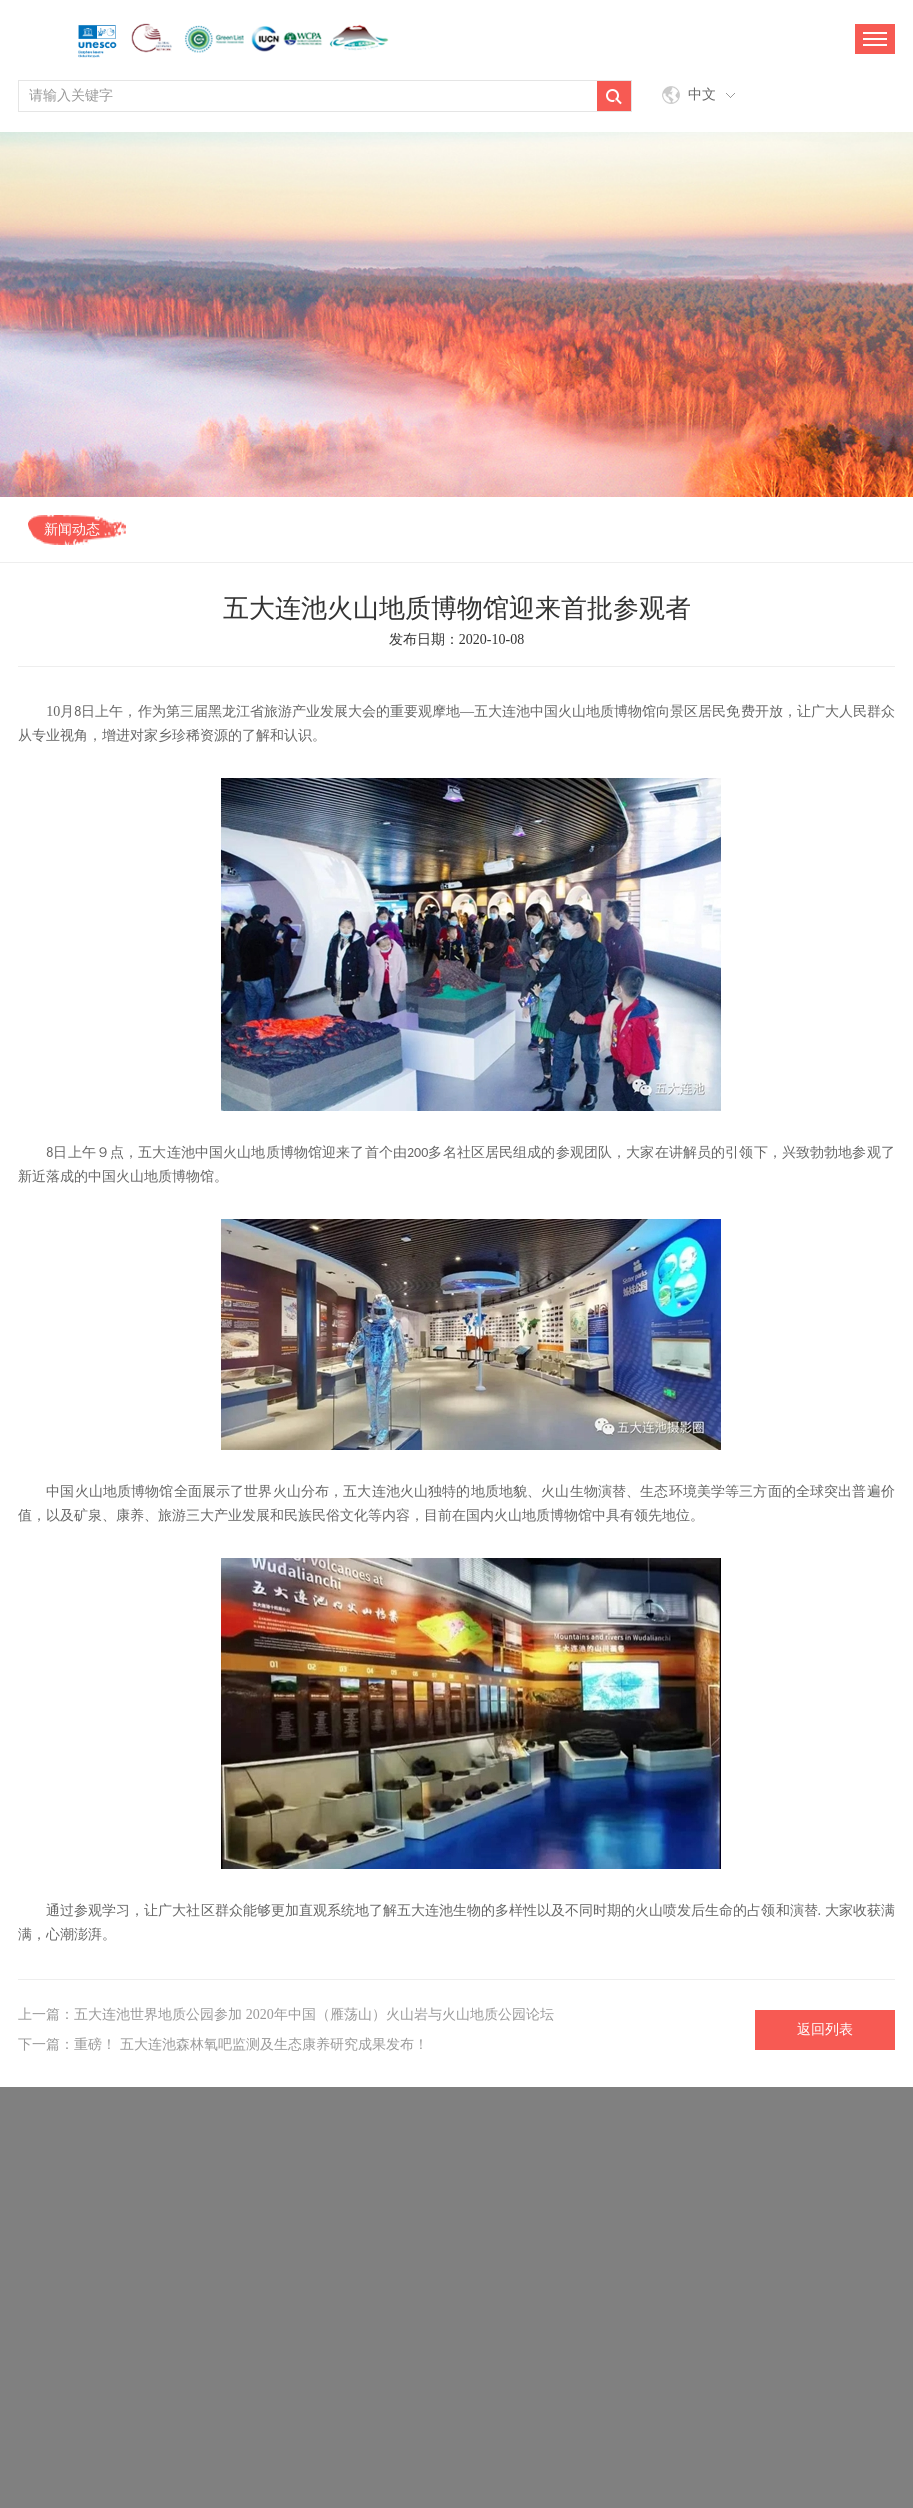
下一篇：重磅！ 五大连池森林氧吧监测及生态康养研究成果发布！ (223, 2044)
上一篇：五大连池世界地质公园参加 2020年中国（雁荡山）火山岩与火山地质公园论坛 (286, 2014)
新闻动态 (72, 529)
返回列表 (825, 2029)
